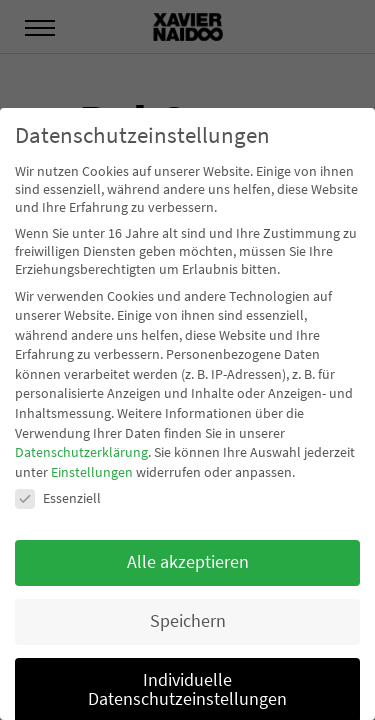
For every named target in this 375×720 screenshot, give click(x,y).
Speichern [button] (188, 621)
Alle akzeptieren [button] (188, 562)
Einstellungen (92, 472)
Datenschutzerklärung (81, 452)
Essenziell (58, 498)
